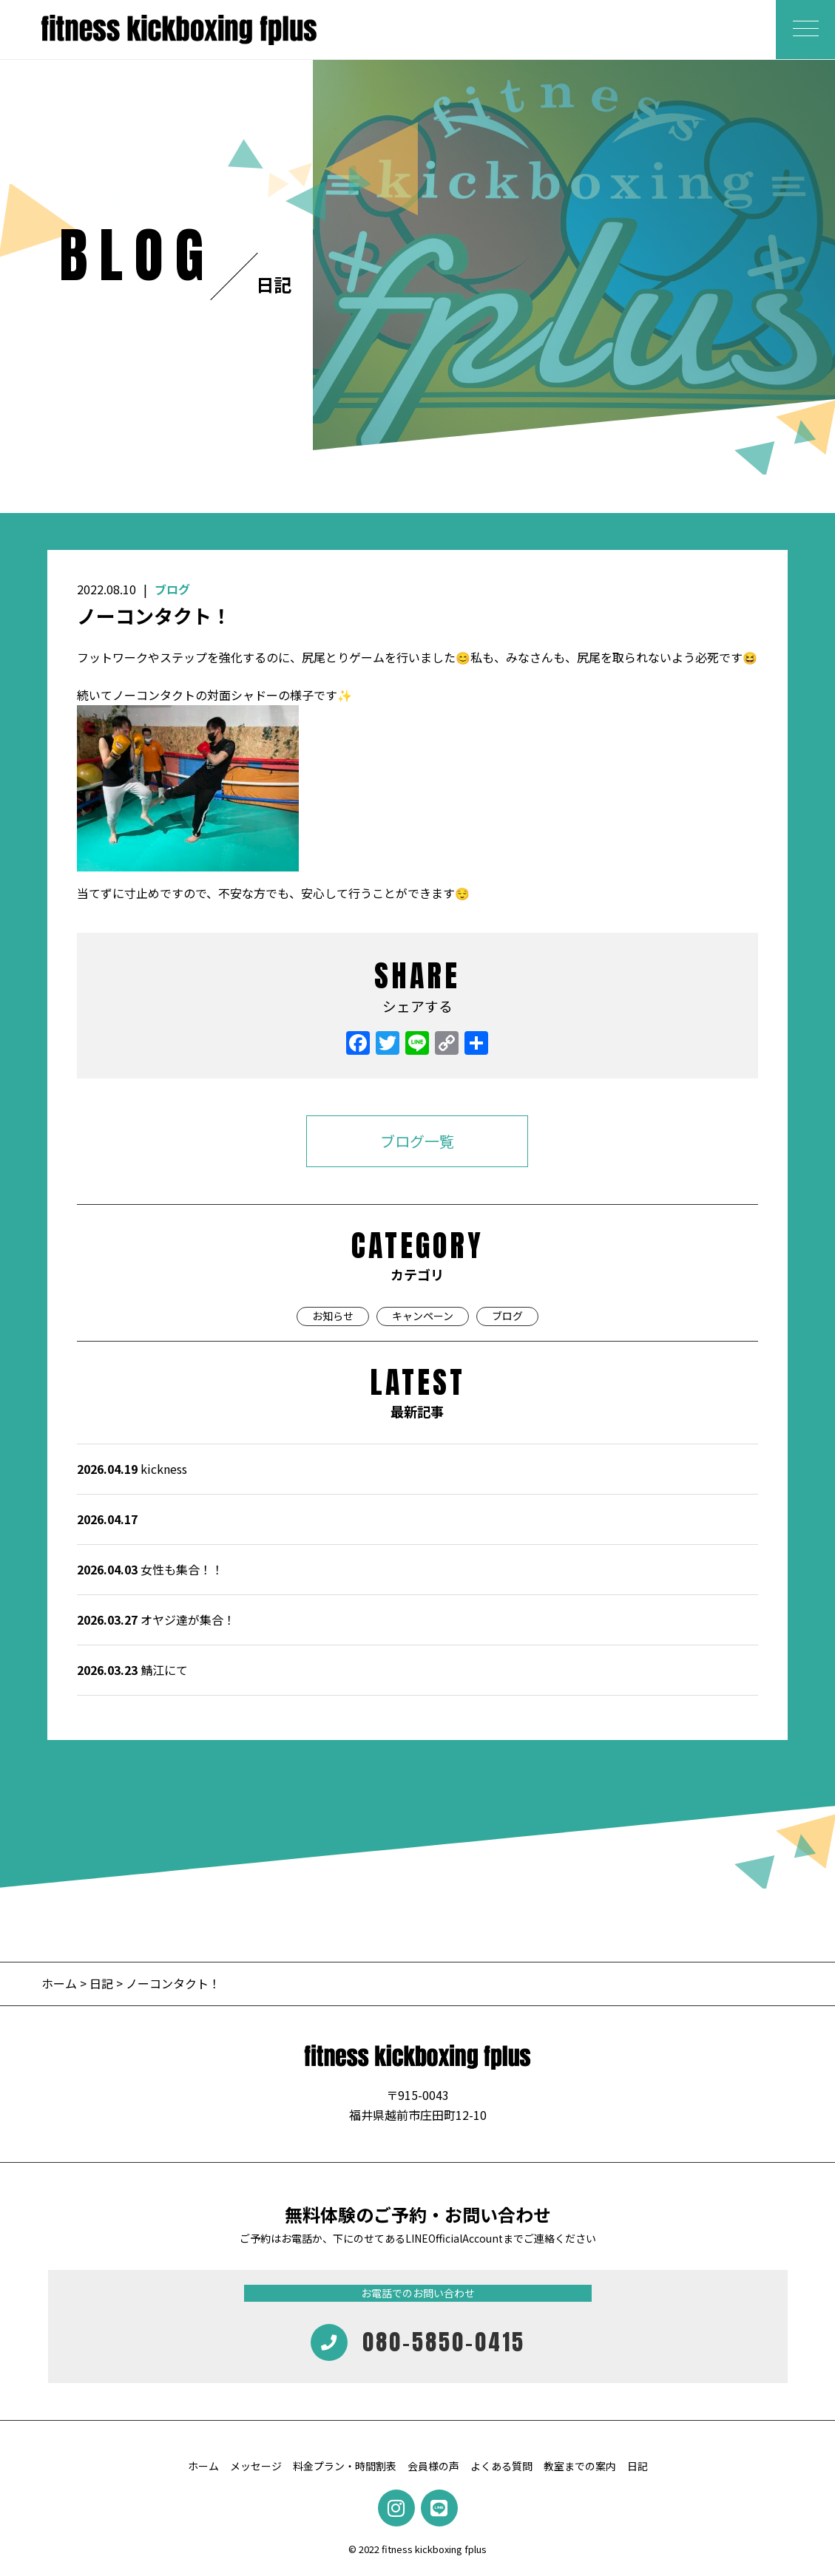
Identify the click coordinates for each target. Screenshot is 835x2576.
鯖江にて (132, 1670)
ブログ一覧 (417, 1141)
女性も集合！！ (150, 1569)
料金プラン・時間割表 (344, 2465)
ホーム (60, 1983)
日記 (101, 1983)
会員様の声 (433, 2465)
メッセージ (256, 2465)
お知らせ (333, 1315)
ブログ (172, 589)
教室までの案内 (580, 2465)
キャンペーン (422, 1315)
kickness (132, 1469)
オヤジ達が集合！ (156, 1619)
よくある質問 (501, 2465)
